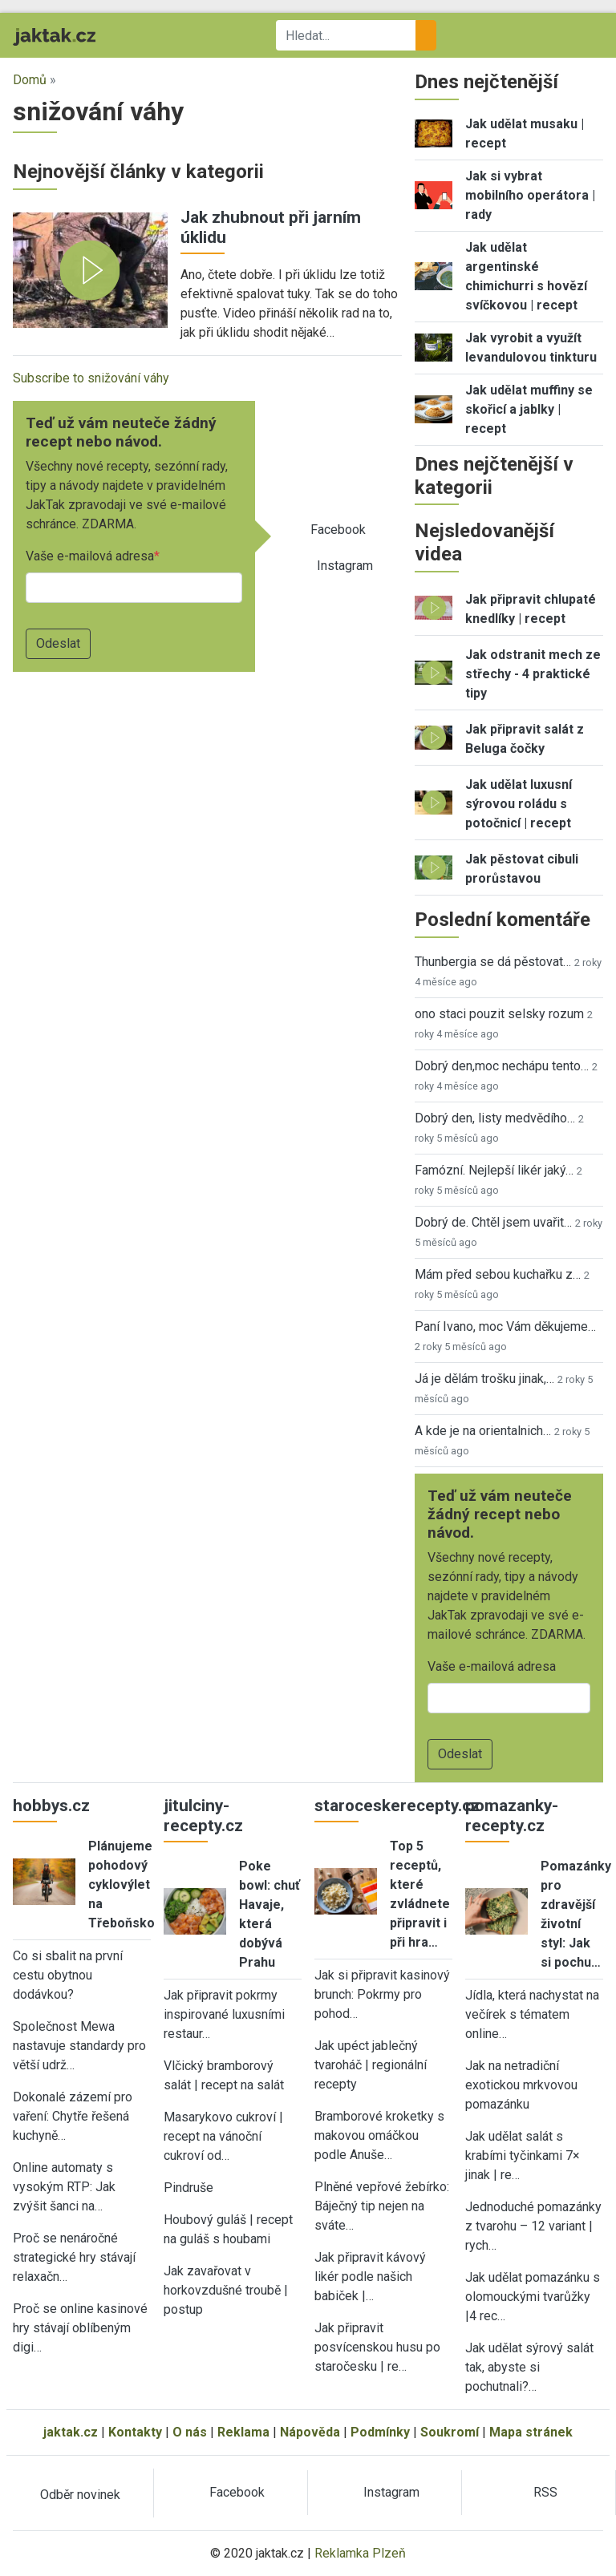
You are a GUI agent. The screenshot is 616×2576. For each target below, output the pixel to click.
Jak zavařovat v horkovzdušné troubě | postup (226, 2290)
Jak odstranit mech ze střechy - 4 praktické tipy (533, 674)
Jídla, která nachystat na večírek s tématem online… (532, 2014)
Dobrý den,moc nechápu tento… (502, 1066)
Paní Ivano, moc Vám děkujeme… (505, 1326)
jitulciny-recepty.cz (203, 1815)
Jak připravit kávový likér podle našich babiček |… (370, 2276)
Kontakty (135, 2432)
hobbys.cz (51, 1805)
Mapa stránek (531, 2432)
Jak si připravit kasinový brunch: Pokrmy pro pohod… (382, 1994)
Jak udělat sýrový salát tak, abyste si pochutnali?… (529, 2367)
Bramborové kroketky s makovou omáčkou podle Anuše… (379, 2135)
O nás (189, 2432)
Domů (30, 79)
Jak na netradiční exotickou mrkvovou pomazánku (521, 2085)
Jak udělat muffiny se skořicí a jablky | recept (529, 409)
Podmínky (380, 2432)
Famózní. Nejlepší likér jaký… (494, 1170)
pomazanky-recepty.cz (511, 1815)
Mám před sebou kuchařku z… (498, 1274)
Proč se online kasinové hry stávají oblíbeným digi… (80, 2328)
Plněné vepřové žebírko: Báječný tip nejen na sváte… (381, 2206)
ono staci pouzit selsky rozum (499, 1013)
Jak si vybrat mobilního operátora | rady (530, 195)
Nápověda (310, 2432)
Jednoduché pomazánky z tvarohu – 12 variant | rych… (533, 2226)
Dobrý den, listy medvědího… (495, 1118)
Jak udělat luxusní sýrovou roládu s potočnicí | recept (518, 804)
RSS (545, 2492)
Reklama (243, 2432)
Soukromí (449, 2432)
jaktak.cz (70, 2432)
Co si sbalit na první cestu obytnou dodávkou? (68, 1975)
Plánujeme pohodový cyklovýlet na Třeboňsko (121, 1884)
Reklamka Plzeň (360, 2553)
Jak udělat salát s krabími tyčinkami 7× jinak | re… (522, 2155)
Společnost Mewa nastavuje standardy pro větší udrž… (79, 2046)
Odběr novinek (80, 2494)
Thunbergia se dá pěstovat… (493, 961)
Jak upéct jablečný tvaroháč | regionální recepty (370, 2065)
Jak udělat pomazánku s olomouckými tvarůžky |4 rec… (532, 2296)
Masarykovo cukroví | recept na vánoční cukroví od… (223, 2136)
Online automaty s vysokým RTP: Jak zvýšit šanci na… (64, 2187)
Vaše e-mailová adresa (90, 556)
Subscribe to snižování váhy (91, 378)
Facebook (338, 529)
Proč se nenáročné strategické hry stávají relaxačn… (74, 2257)
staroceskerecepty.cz (397, 1805)
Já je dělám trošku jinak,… (484, 1378)
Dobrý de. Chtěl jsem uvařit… (493, 1222)
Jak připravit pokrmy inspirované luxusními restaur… (224, 2014)
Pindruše (188, 2187)
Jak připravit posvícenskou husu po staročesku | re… (377, 2347)
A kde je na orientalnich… (483, 1430)
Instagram (345, 565)
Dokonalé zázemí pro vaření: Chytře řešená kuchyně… (72, 2116)
